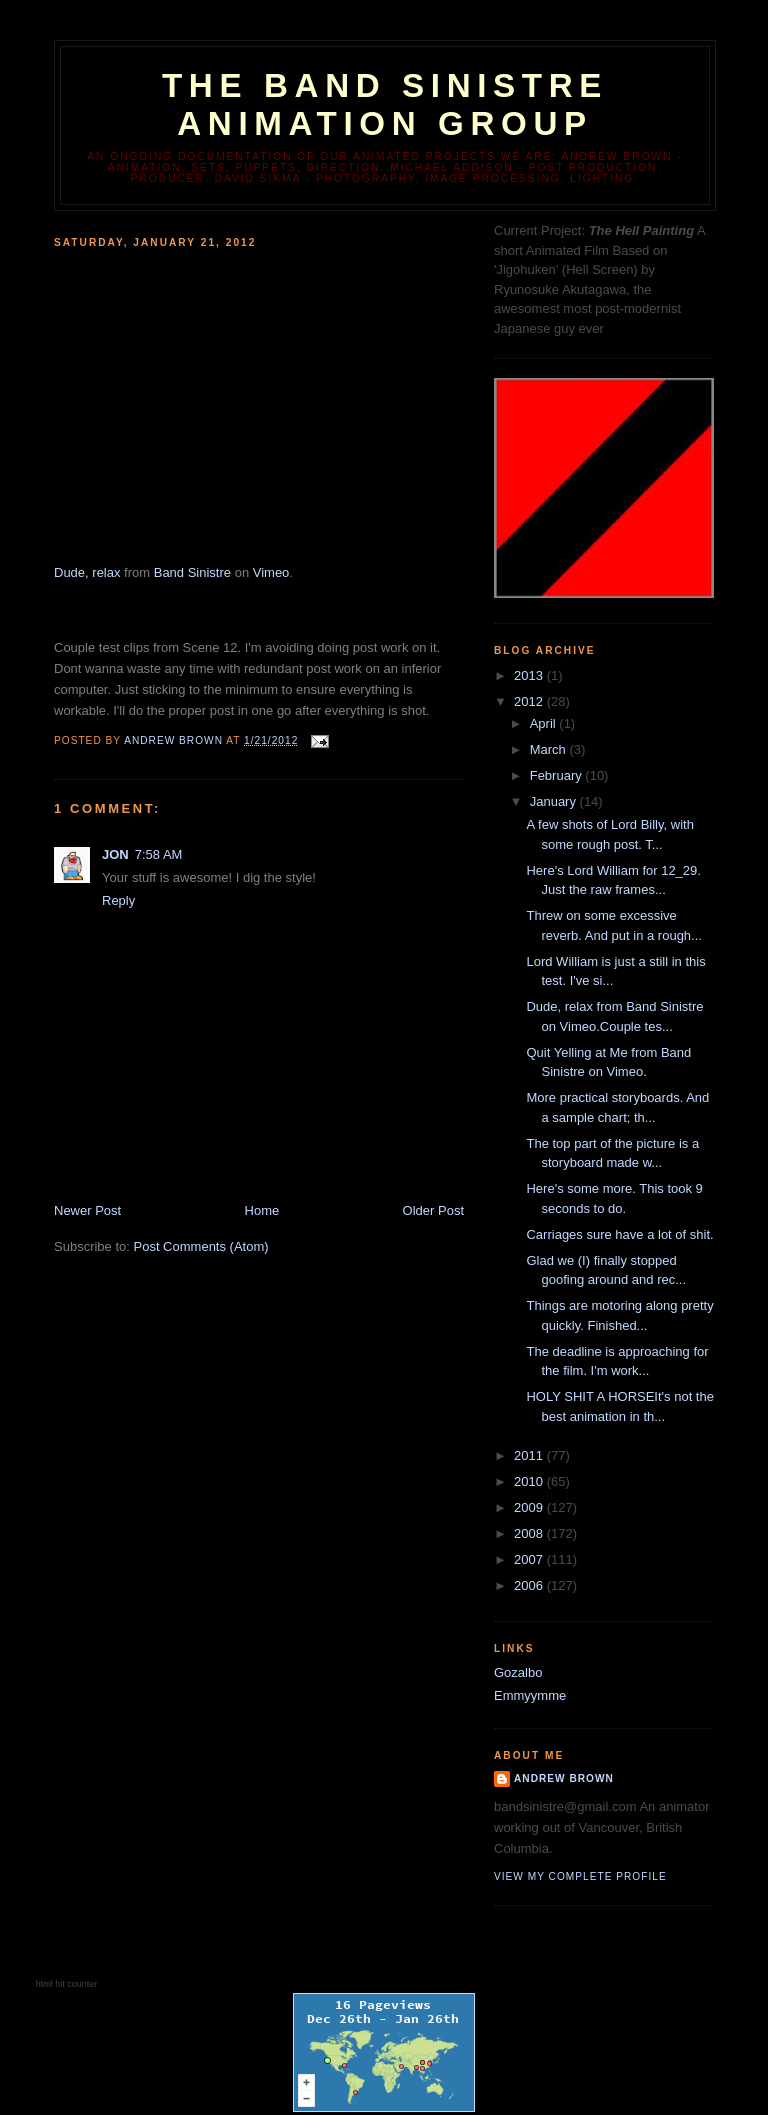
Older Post (433, 1210)
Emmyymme (530, 1695)
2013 (530, 675)
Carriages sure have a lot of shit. (619, 1234)
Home (262, 1210)
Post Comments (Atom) (201, 1246)
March (550, 749)
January (555, 801)
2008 (530, 1533)
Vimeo (271, 572)
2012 (530, 701)
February (558, 775)
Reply (118, 900)
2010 (530, 1481)
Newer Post (87, 1210)
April (545, 723)
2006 (530, 1585)
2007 (530, 1559)
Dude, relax (87, 572)
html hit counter (67, 1984)
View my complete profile (580, 1876)
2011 (530, 1455)
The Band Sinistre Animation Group (385, 104)
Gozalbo (518, 1672)
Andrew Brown (564, 1778)
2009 (530, 1507)
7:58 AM (159, 854)
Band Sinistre (192, 572)
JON (115, 854)
